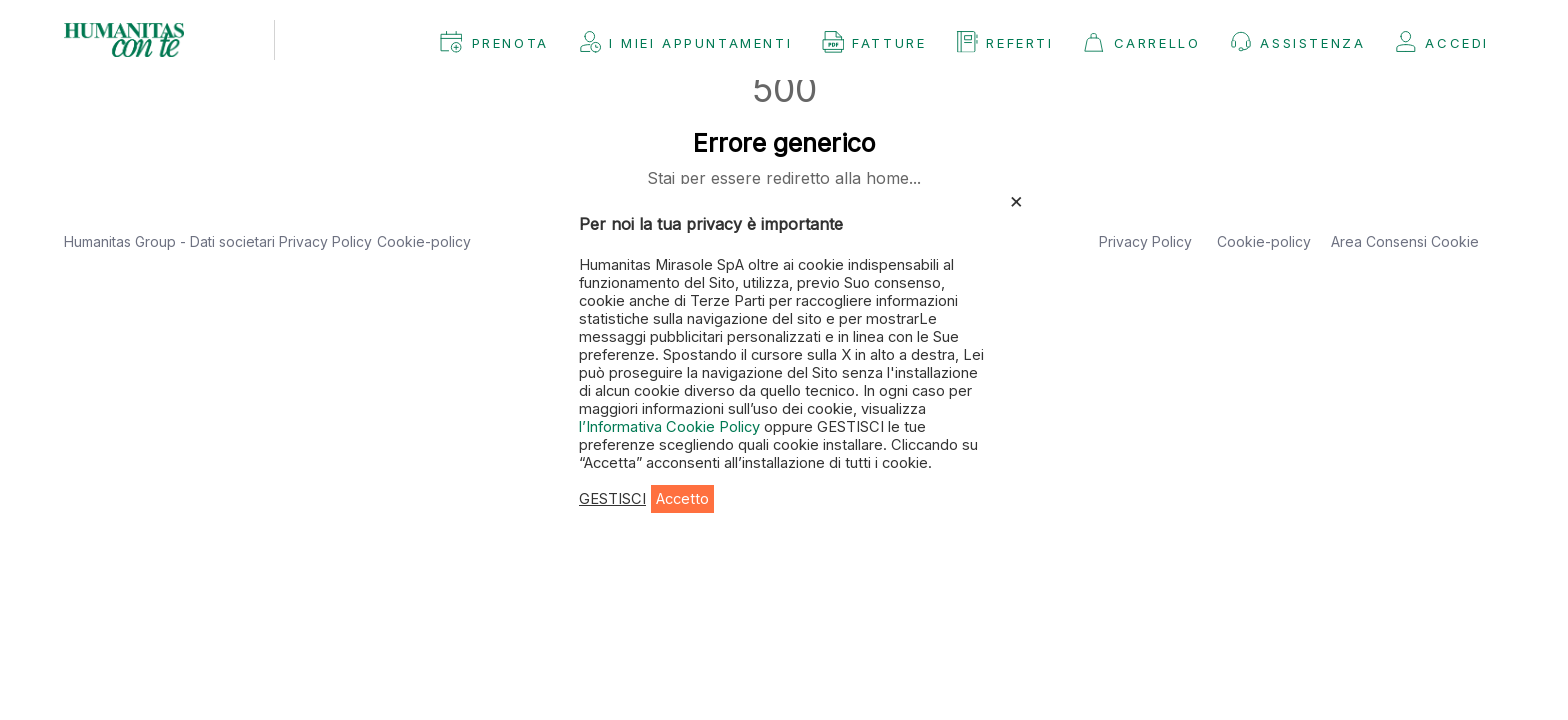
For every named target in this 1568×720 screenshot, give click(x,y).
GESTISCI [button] (612, 499)
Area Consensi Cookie (1405, 241)
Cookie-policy (424, 241)
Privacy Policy (325, 241)
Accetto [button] (682, 499)
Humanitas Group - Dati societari (171, 241)
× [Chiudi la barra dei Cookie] (1016, 200)
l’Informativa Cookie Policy (671, 427)
